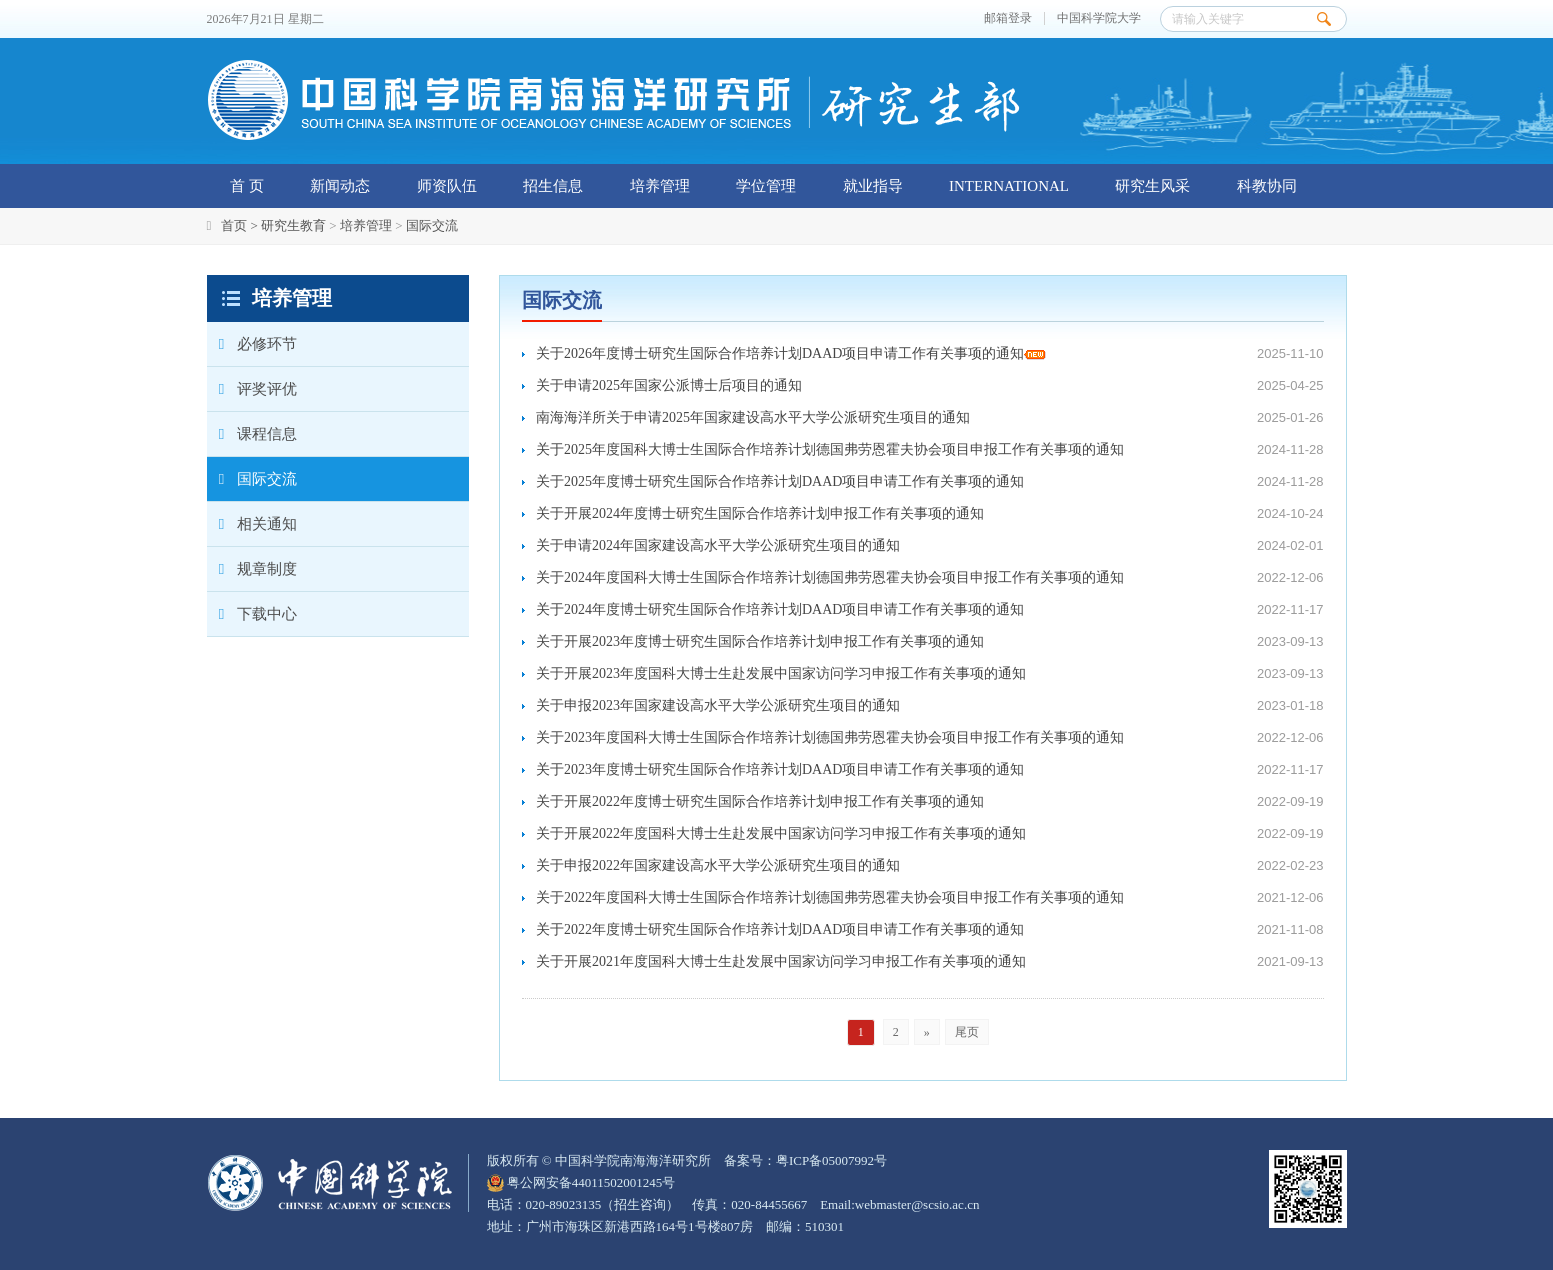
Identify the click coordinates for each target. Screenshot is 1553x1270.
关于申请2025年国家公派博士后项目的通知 (669, 385)
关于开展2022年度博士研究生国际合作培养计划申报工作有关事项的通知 (760, 801)
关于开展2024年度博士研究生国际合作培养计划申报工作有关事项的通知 (760, 513)
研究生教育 (293, 225)
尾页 (967, 1032)
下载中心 (252, 614)
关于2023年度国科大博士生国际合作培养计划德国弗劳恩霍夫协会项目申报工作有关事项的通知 (830, 737)
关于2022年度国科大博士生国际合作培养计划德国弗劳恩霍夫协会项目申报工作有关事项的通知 (830, 897)
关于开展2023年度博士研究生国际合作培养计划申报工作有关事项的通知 (760, 641)
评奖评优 (252, 389)
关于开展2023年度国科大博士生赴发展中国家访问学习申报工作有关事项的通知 (781, 673)
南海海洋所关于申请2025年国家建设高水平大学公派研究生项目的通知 (753, 417)
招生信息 (553, 186)
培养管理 (660, 186)
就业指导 (873, 186)
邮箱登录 (1008, 18)
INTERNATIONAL (1009, 186)
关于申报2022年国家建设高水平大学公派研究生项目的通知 (718, 865)
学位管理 (766, 186)
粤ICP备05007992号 (831, 1160)
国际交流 (432, 225)
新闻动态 (340, 186)
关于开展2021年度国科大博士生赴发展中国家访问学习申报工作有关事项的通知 (781, 961)
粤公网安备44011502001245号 (581, 1182)
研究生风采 (1152, 186)
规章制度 (252, 569)
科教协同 (1267, 186)
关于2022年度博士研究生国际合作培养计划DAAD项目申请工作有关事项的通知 (780, 929)
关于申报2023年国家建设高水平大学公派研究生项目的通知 (718, 705)
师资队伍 (447, 186)
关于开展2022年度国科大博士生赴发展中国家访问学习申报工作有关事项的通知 (781, 833)
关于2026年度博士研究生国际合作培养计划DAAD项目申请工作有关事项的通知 (791, 353)
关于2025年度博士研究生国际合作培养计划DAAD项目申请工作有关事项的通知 (780, 481)
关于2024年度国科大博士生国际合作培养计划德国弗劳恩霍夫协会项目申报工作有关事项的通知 (830, 577)
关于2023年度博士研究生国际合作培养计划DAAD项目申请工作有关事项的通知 (780, 769)
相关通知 (252, 524)
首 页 (247, 186)
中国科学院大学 (1099, 18)
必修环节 (252, 344)
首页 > (241, 225)
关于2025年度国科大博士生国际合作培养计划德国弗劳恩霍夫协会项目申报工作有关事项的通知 (830, 449)
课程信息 (252, 434)
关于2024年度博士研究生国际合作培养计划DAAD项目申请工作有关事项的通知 (780, 609)
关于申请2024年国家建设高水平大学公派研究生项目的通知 (718, 545)
